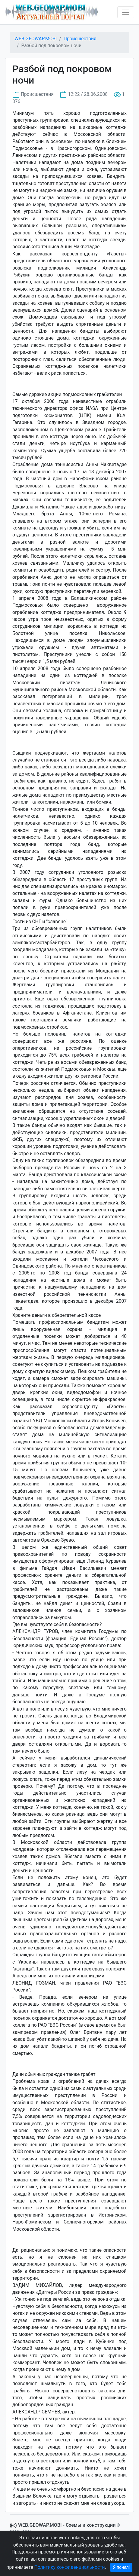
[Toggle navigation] (125, 12)
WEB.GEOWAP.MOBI (35, 38)
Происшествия (80, 38)
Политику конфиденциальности (69, 2567)
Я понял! (121, 2567)
